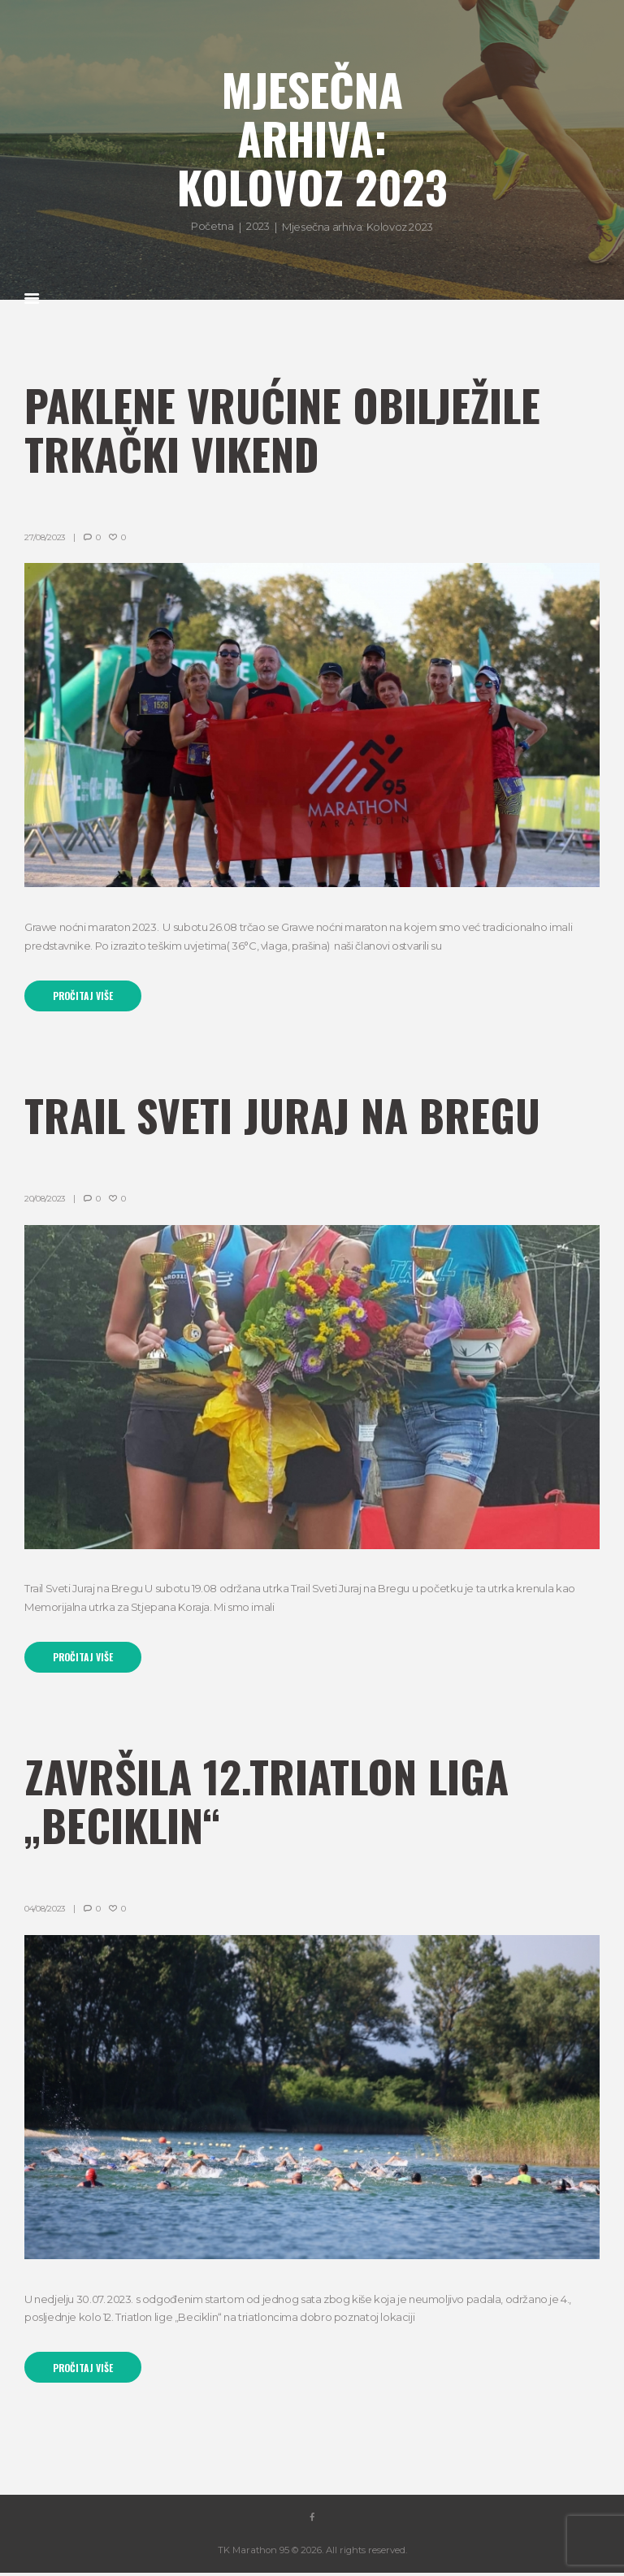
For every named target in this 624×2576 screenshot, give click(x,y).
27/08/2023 (45, 537)
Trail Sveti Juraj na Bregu (287, 1115)
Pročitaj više (84, 996)
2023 (258, 225)
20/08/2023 (45, 1199)
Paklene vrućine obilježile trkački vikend (287, 428)
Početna (212, 225)
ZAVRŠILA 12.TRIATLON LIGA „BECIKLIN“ (273, 1802)
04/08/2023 (45, 1911)
